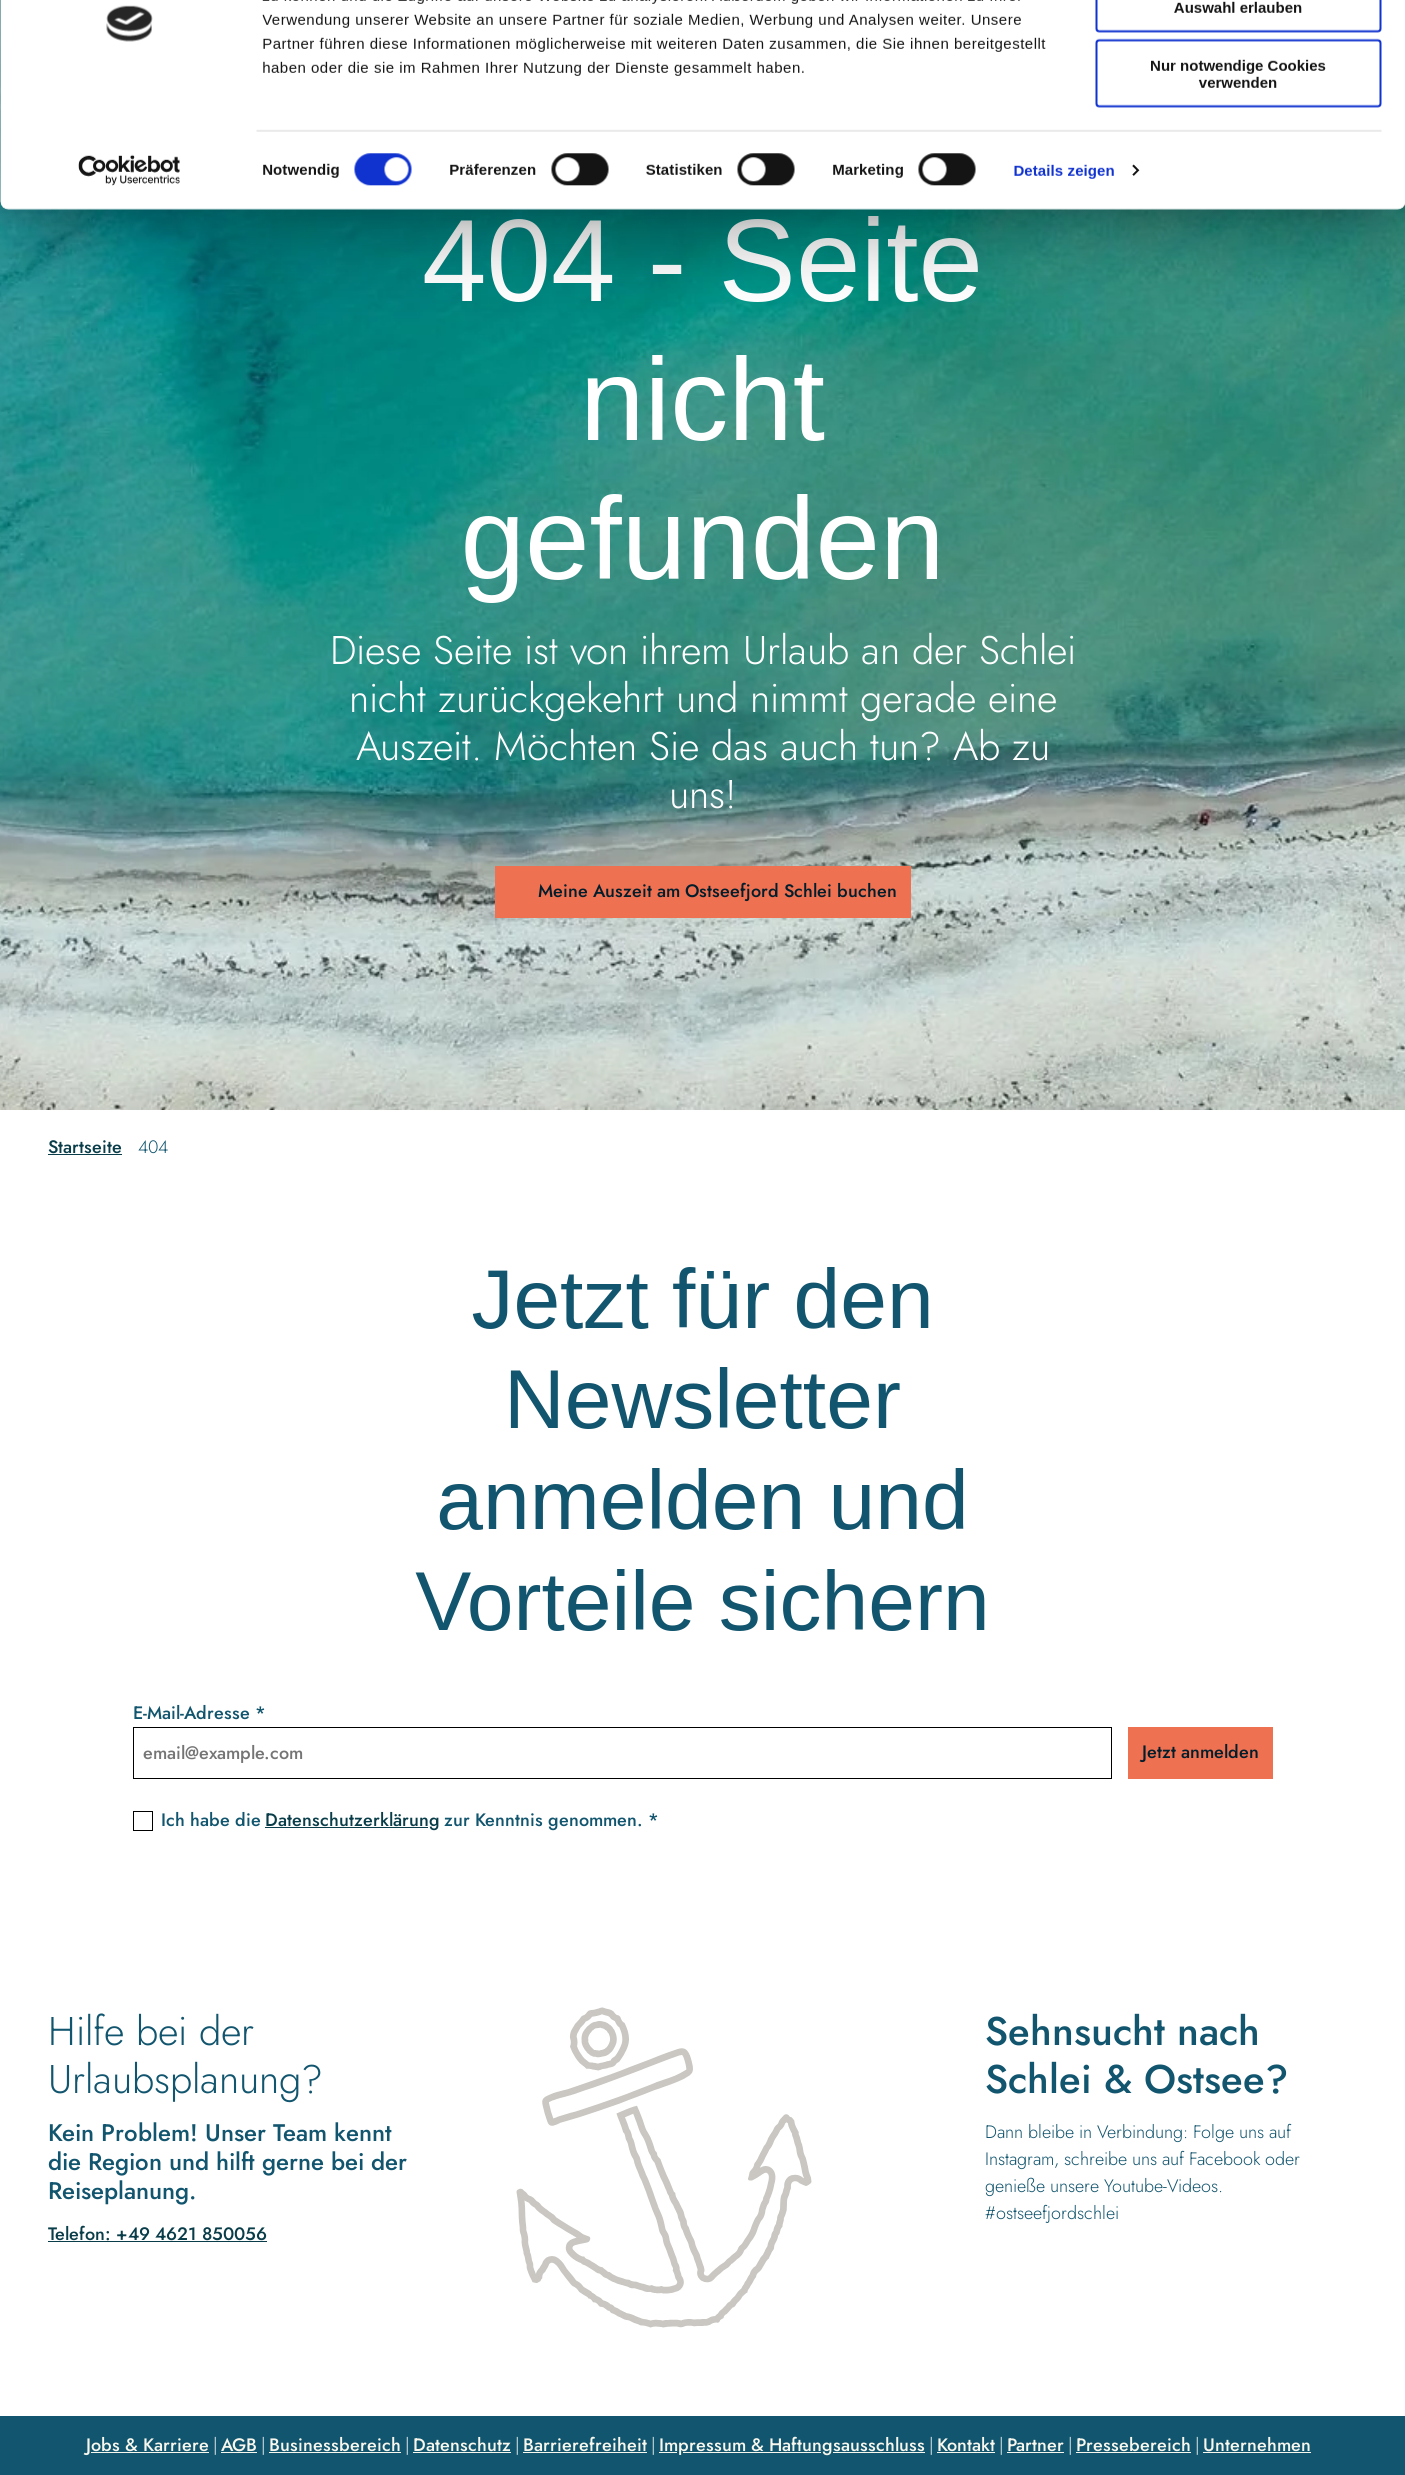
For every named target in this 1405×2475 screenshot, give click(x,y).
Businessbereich (335, 2445)
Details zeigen (1063, 271)
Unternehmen (1257, 2445)
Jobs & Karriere (147, 2445)
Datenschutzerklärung (352, 1820)
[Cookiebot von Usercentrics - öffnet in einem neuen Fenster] (129, 272)
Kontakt (966, 2445)
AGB (239, 2445)
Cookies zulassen (1238, 49)
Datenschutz (462, 2445)
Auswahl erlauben (1238, 108)
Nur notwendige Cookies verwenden (1238, 175)
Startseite (85, 1147)
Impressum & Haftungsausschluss (792, 2445)
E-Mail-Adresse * (199, 1713)
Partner (1035, 2445)
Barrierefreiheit (585, 2445)
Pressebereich (1133, 2445)
